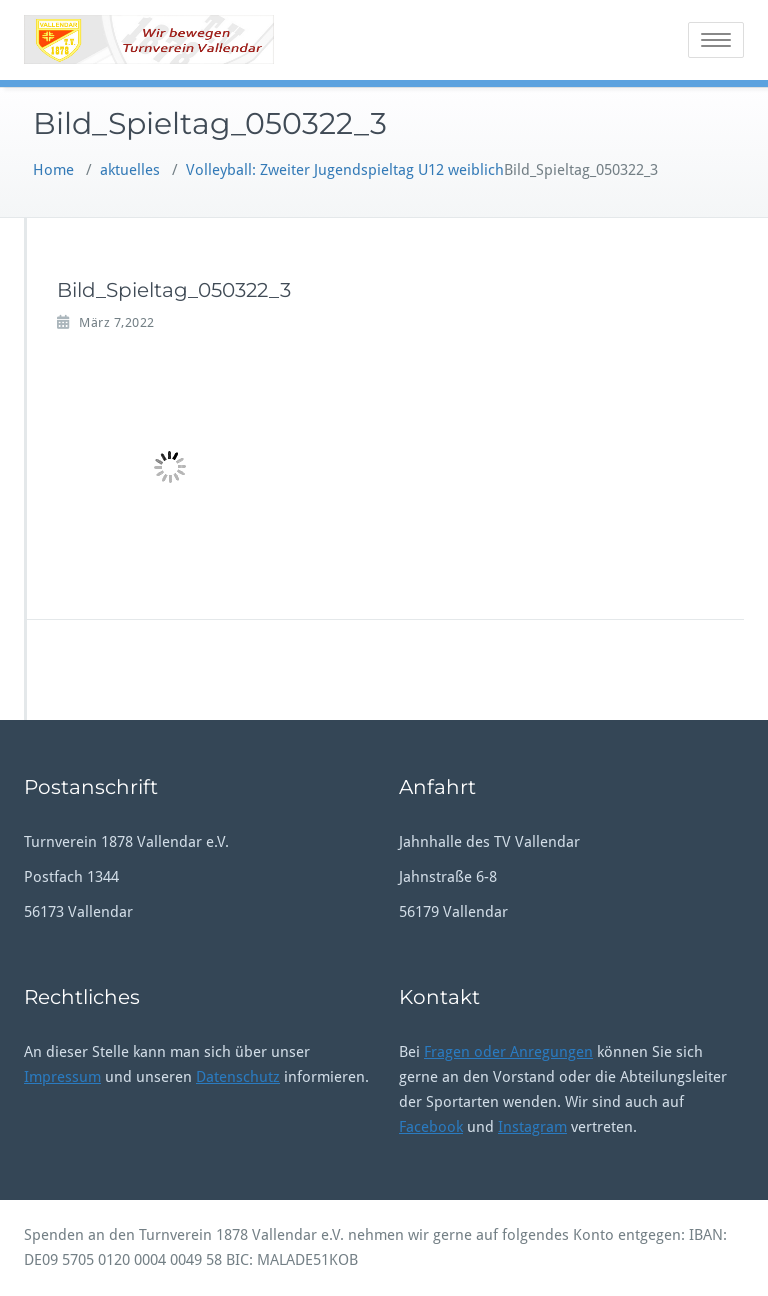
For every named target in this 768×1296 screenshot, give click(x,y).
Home (53, 170)
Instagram (532, 1127)
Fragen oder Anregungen (508, 1052)
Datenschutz (238, 1077)
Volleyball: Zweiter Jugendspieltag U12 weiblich (345, 170)
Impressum (62, 1077)
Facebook (431, 1127)
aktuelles (130, 170)
